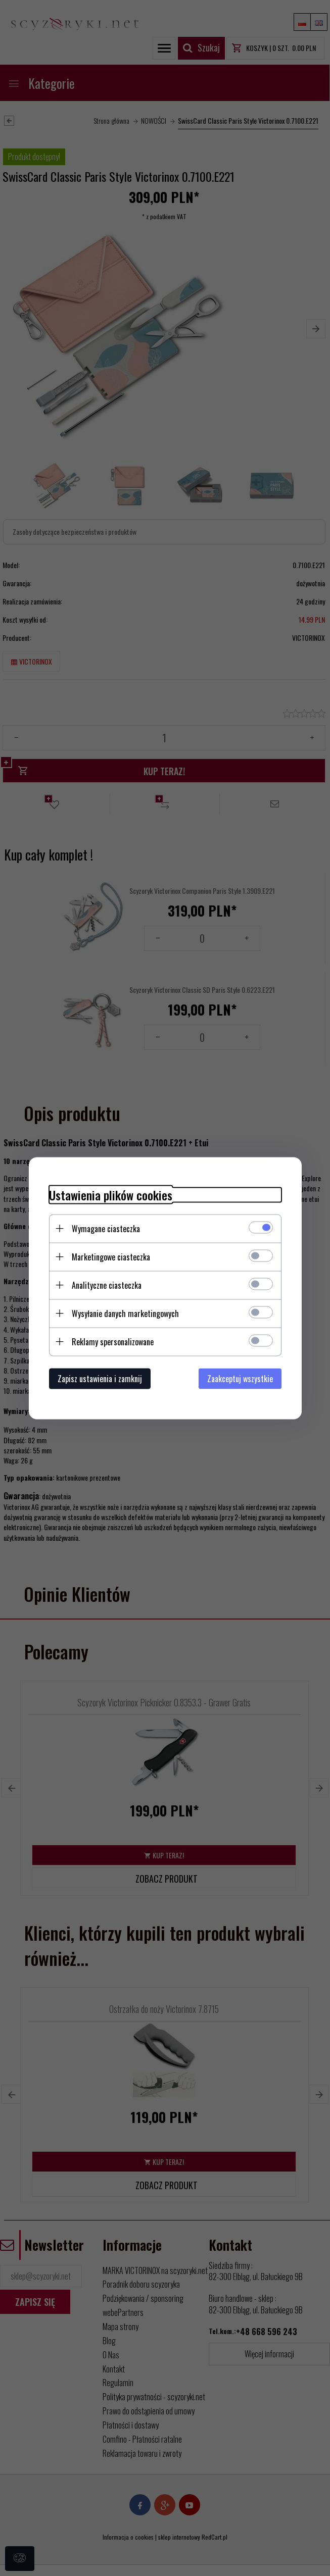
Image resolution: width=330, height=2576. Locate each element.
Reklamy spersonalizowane (113, 1341)
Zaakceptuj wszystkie (240, 1378)
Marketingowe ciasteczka (111, 1256)
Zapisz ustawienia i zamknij (100, 1378)
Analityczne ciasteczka (107, 1285)
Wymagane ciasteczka (106, 1228)
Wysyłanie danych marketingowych (125, 1313)
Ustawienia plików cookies (110, 1194)
